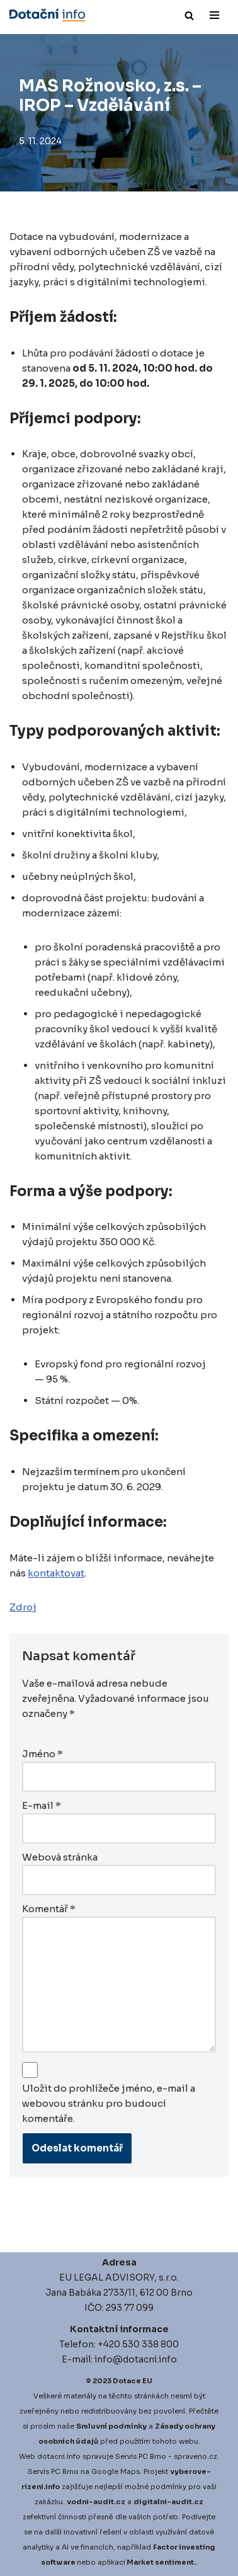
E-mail (41, 1805)
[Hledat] (189, 15)
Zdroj (23, 1607)
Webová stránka (60, 1857)
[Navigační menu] (214, 15)
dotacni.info (59, 2456)
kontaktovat (56, 1573)
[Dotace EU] (47, 15)
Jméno (42, 1754)
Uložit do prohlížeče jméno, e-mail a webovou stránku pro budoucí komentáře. (108, 2103)
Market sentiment (160, 2562)
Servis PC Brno (140, 2456)
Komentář (49, 1909)
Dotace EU (132, 2380)
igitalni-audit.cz (171, 2501)
